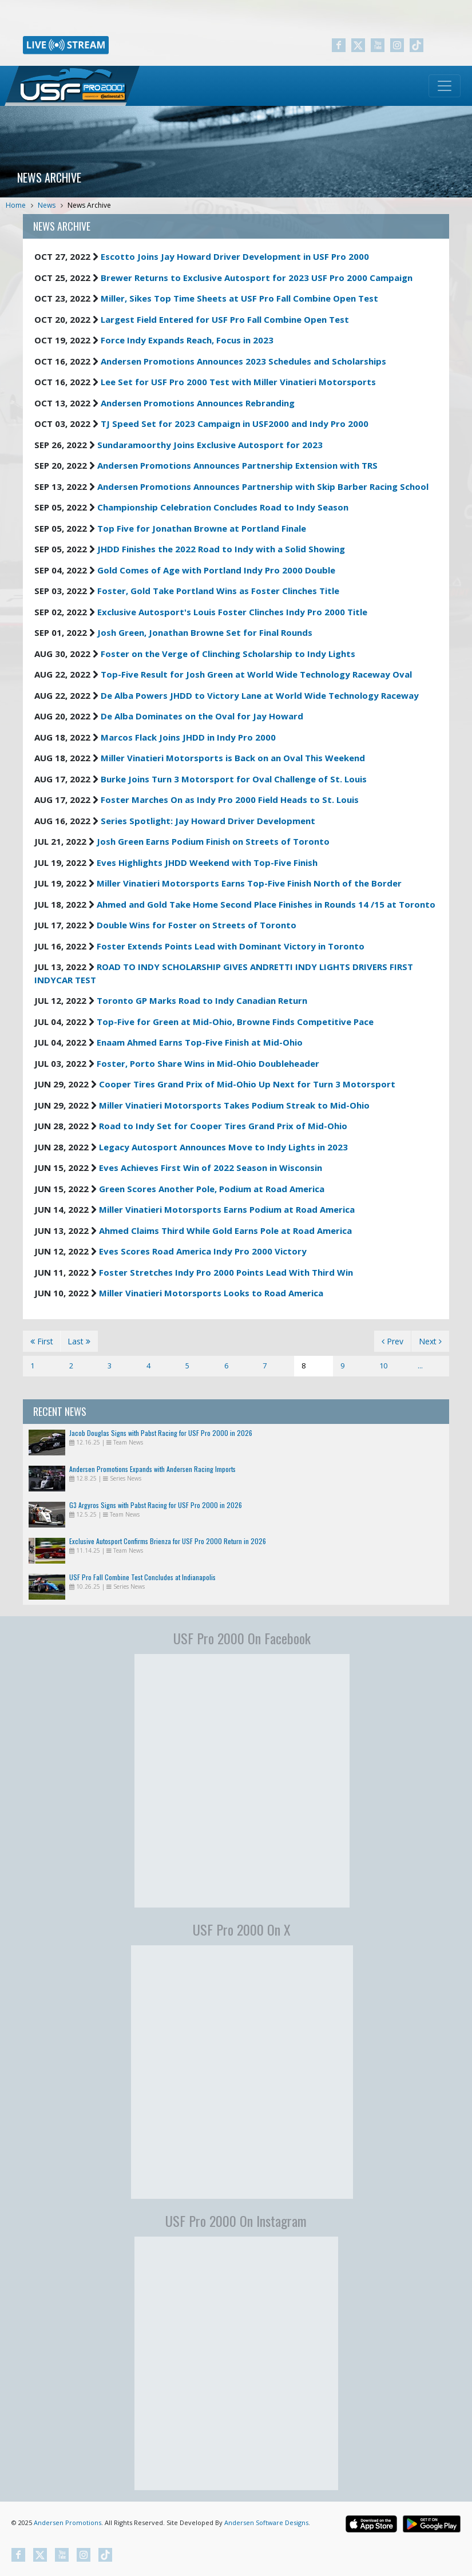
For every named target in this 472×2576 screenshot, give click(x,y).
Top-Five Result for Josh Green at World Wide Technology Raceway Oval (256, 674)
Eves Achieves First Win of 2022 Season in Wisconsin (210, 1167)
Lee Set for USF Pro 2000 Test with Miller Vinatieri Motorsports (238, 381)
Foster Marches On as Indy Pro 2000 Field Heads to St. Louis (230, 799)
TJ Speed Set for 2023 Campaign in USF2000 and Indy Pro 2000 (234, 423)
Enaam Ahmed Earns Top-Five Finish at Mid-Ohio (200, 1042)
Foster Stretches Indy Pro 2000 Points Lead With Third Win (226, 1272)
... (420, 1365)
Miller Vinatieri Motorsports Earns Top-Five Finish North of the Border (249, 883)
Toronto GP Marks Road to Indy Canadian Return (202, 1000)
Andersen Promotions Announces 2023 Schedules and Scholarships (243, 361)
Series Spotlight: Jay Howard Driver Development (208, 820)
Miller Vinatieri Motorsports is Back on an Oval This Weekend (233, 757)
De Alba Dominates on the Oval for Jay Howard (202, 716)
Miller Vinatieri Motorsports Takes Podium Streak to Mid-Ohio (234, 1105)
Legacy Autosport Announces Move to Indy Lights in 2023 (223, 1147)
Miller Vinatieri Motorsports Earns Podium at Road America (227, 1209)
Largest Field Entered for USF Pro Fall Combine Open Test (225, 319)
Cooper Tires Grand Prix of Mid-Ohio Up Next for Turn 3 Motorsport (247, 1084)
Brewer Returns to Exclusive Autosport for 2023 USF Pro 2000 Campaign (256, 277)
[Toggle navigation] (445, 85)
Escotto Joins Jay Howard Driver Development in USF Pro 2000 (235, 256)
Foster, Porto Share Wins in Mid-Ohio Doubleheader (208, 1063)
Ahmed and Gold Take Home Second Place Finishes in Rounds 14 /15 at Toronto (266, 904)
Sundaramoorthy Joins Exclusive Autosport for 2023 (210, 444)
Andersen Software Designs (266, 2522)
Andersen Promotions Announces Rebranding (198, 403)
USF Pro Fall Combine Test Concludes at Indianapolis (142, 1577)
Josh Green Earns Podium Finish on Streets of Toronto (213, 841)
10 (383, 1365)
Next (430, 1341)
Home (16, 205)
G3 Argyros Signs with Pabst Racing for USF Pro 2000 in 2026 (155, 1505)
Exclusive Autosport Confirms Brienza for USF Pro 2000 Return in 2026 (167, 1541)
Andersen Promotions (67, 2522)
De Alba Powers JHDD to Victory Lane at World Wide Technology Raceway (260, 695)
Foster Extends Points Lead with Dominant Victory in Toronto (230, 946)
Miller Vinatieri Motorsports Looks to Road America (211, 1293)
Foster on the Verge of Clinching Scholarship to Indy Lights (228, 653)
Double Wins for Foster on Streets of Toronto (196, 925)
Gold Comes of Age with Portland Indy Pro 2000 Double (216, 570)
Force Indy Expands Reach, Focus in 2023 (187, 340)
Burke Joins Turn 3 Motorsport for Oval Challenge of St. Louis (234, 779)
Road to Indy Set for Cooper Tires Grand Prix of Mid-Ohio (223, 1125)
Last (79, 1341)
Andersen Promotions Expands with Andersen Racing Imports (152, 1469)
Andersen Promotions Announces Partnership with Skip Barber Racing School (263, 486)
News (46, 205)
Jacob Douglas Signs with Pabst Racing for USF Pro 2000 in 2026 (160, 1433)
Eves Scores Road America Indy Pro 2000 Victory (203, 1251)
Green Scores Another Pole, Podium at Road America (211, 1188)
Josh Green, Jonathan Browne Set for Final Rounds (204, 632)
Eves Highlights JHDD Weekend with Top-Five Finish (207, 862)
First (41, 1341)
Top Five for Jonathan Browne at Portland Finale (201, 528)
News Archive (89, 205)
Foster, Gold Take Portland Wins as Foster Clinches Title (218, 590)
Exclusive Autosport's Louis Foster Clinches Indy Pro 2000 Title (232, 612)
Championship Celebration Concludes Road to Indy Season (222, 507)
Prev (392, 1341)
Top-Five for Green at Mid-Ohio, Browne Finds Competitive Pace (235, 1021)
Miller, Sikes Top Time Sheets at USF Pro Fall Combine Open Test (239, 298)
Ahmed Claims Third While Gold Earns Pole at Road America (225, 1230)
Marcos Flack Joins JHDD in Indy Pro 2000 (188, 737)
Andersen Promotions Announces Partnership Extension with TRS (237, 465)
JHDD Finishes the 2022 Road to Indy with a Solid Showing (221, 549)
